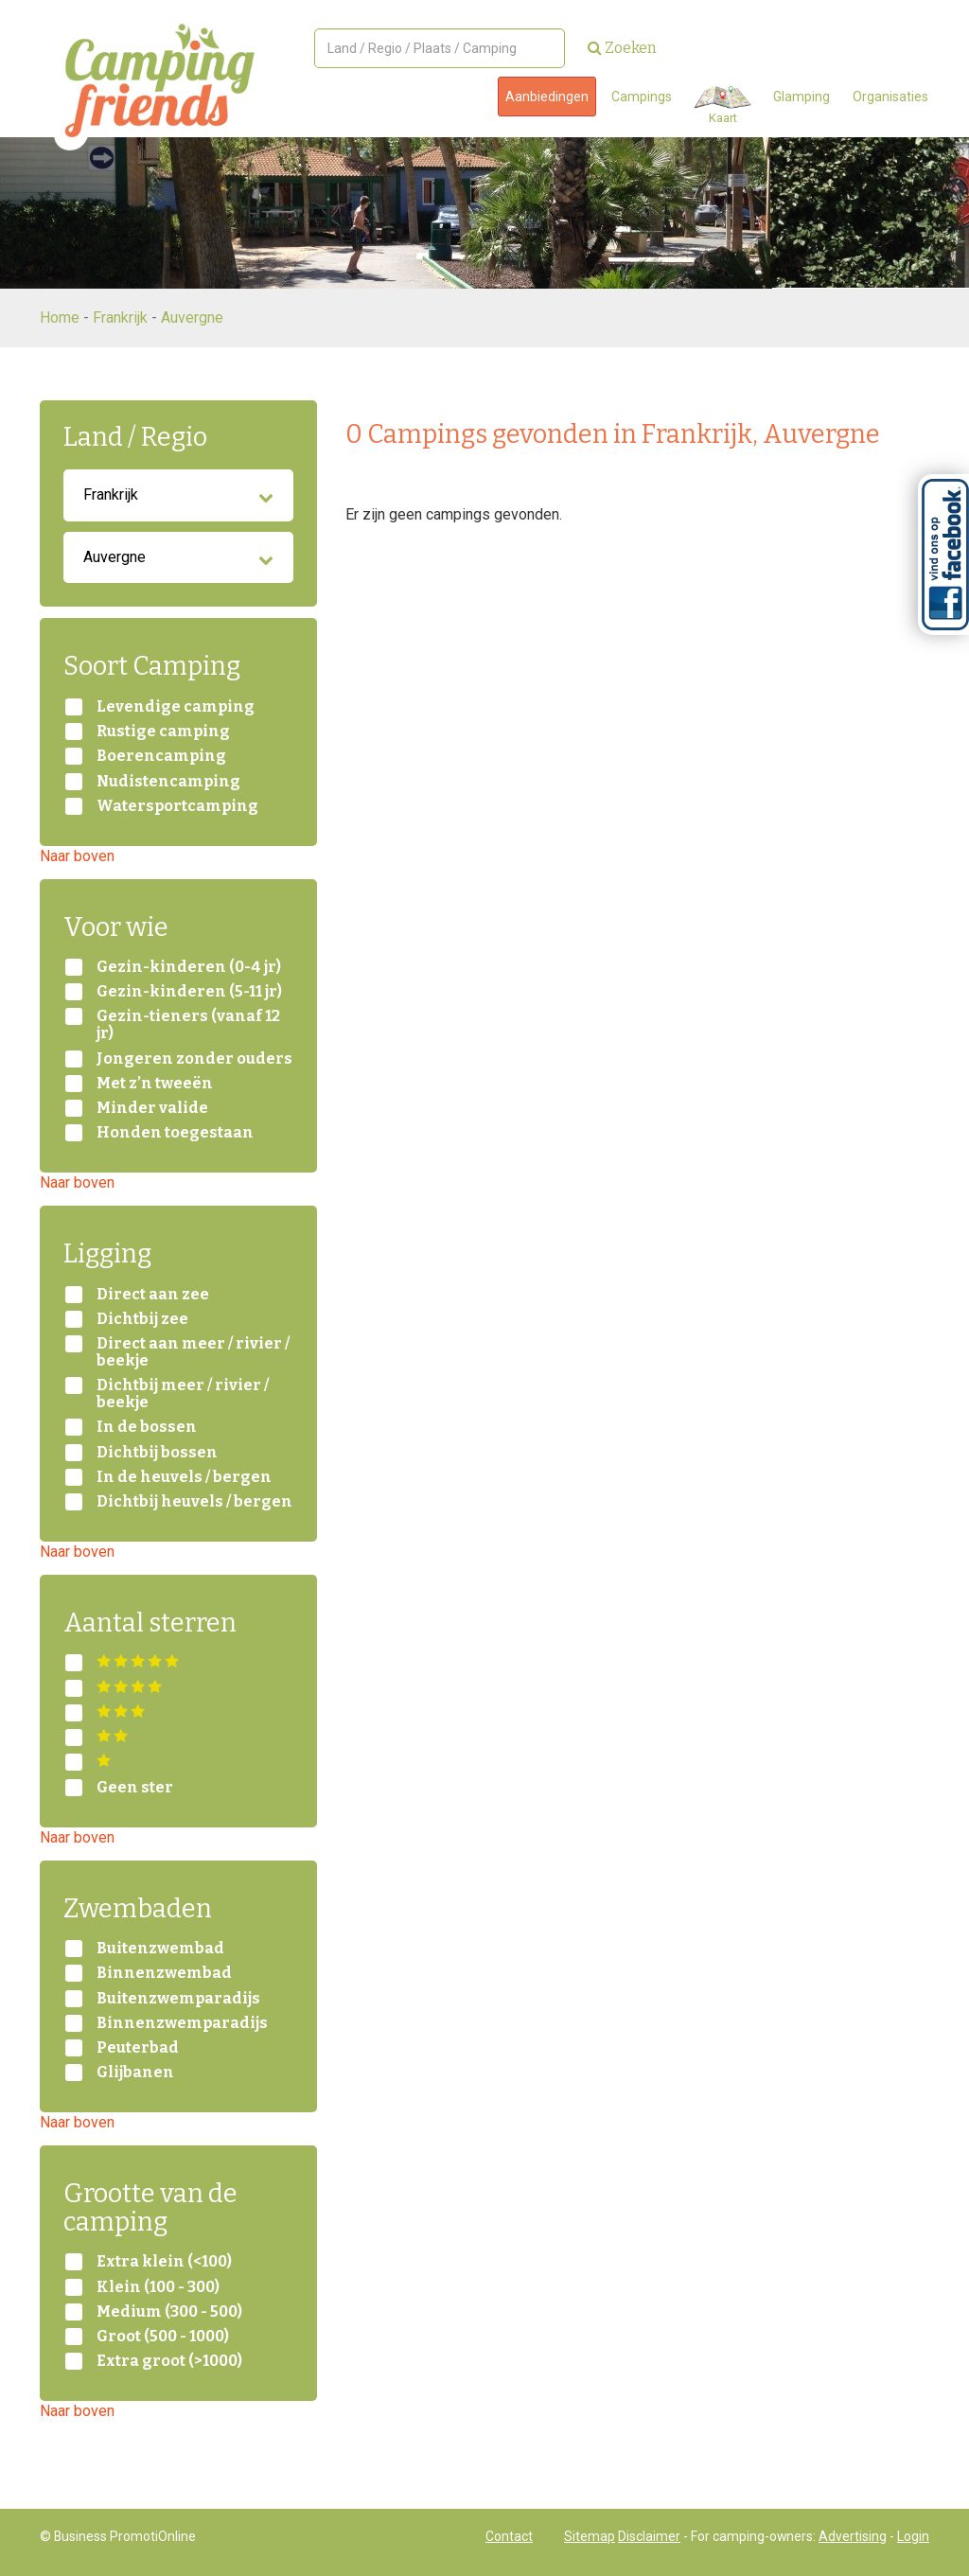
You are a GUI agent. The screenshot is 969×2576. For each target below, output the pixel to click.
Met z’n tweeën (155, 1083)
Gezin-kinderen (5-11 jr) (189, 991)
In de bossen (147, 1427)
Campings (641, 96)
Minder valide (152, 1108)
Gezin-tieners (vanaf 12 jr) (188, 1025)
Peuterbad (138, 2047)
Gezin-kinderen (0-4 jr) (189, 967)
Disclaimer (649, 2536)
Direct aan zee (153, 1294)
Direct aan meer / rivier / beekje (193, 1352)
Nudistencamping (168, 781)
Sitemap (589, 2536)
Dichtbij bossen (157, 1452)
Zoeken (622, 48)
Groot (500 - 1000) (163, 2336)
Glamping (801, 96)
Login (913, 2536)
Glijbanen (135, 2072)
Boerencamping (161, 756)
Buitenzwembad (160, 1948)
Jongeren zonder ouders (194, 1058)
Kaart (722, 105)
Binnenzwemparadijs (182, 2023)
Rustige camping (163, 731)
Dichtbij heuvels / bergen (194, 1501)
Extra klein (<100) (164, 2261)
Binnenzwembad (164, 1973)
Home (59, 317)
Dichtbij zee (142, 1319)
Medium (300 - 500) (169, 2311)
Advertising (853, 2536)
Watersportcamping (177, 806)
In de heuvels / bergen (184, 1477)
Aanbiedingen (547, 96)
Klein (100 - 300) (158, 2287)
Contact (509, 2536)
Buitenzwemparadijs (178, 1998)
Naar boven (77, 856)
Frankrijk (120, 317)
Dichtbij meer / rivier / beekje (183, 1394)
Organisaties (890, 96)
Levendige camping (176, 706)
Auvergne (192, 317)
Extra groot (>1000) (169, 2361)
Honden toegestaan (175, 1132)
